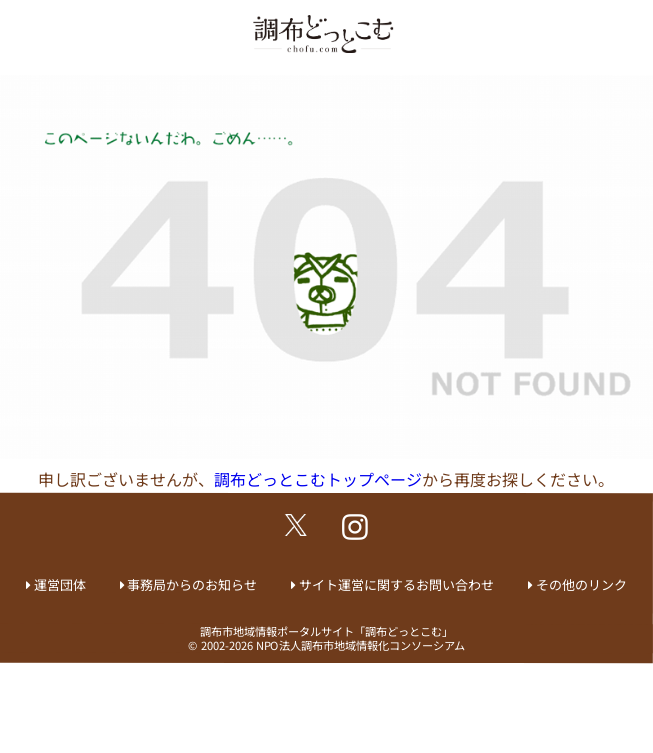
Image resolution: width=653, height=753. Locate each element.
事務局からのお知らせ (192, 583)
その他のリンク (581, 584)
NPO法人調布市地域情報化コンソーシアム (360, 645)
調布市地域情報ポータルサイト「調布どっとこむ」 (326, 631)
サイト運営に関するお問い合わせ (396, 584)
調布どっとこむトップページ (318, 479)
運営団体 (60, 583)
